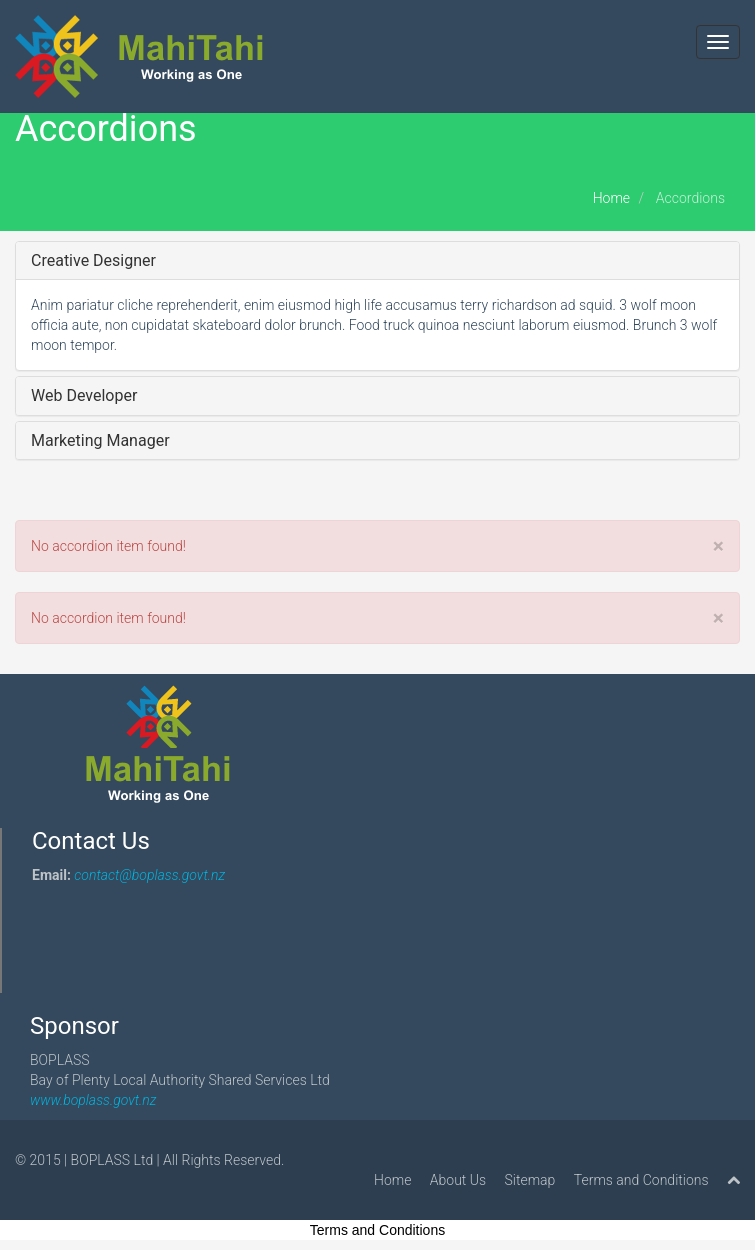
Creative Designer (93, 261)
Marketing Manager (100, 441)
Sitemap (530, 1180)
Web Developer (84, 396)
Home (611, 198)
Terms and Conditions (641, 1180)
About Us (458, 1180)
